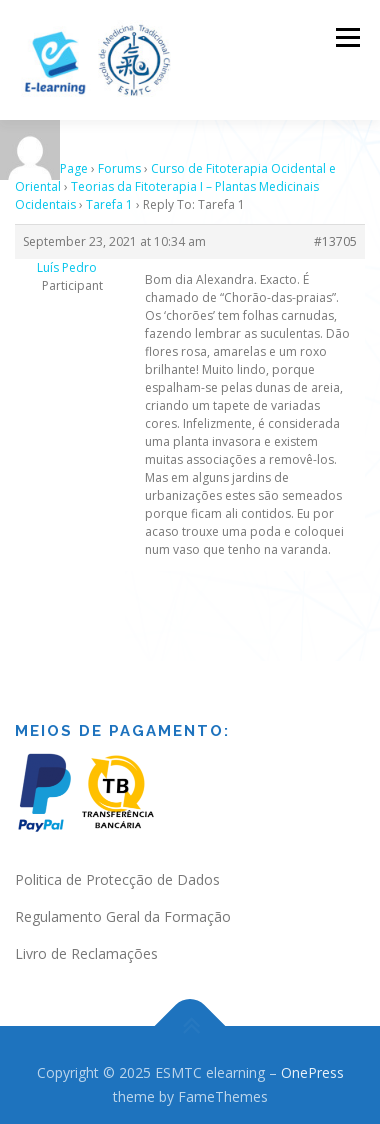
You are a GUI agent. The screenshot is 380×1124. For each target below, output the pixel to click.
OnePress (312, 1059)
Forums (119, 155)
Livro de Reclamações (86, 940)
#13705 (335, 228)
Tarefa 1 (109, 191)
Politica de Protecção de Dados (117, 866)
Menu (346, 37)
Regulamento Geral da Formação (123, 903)
